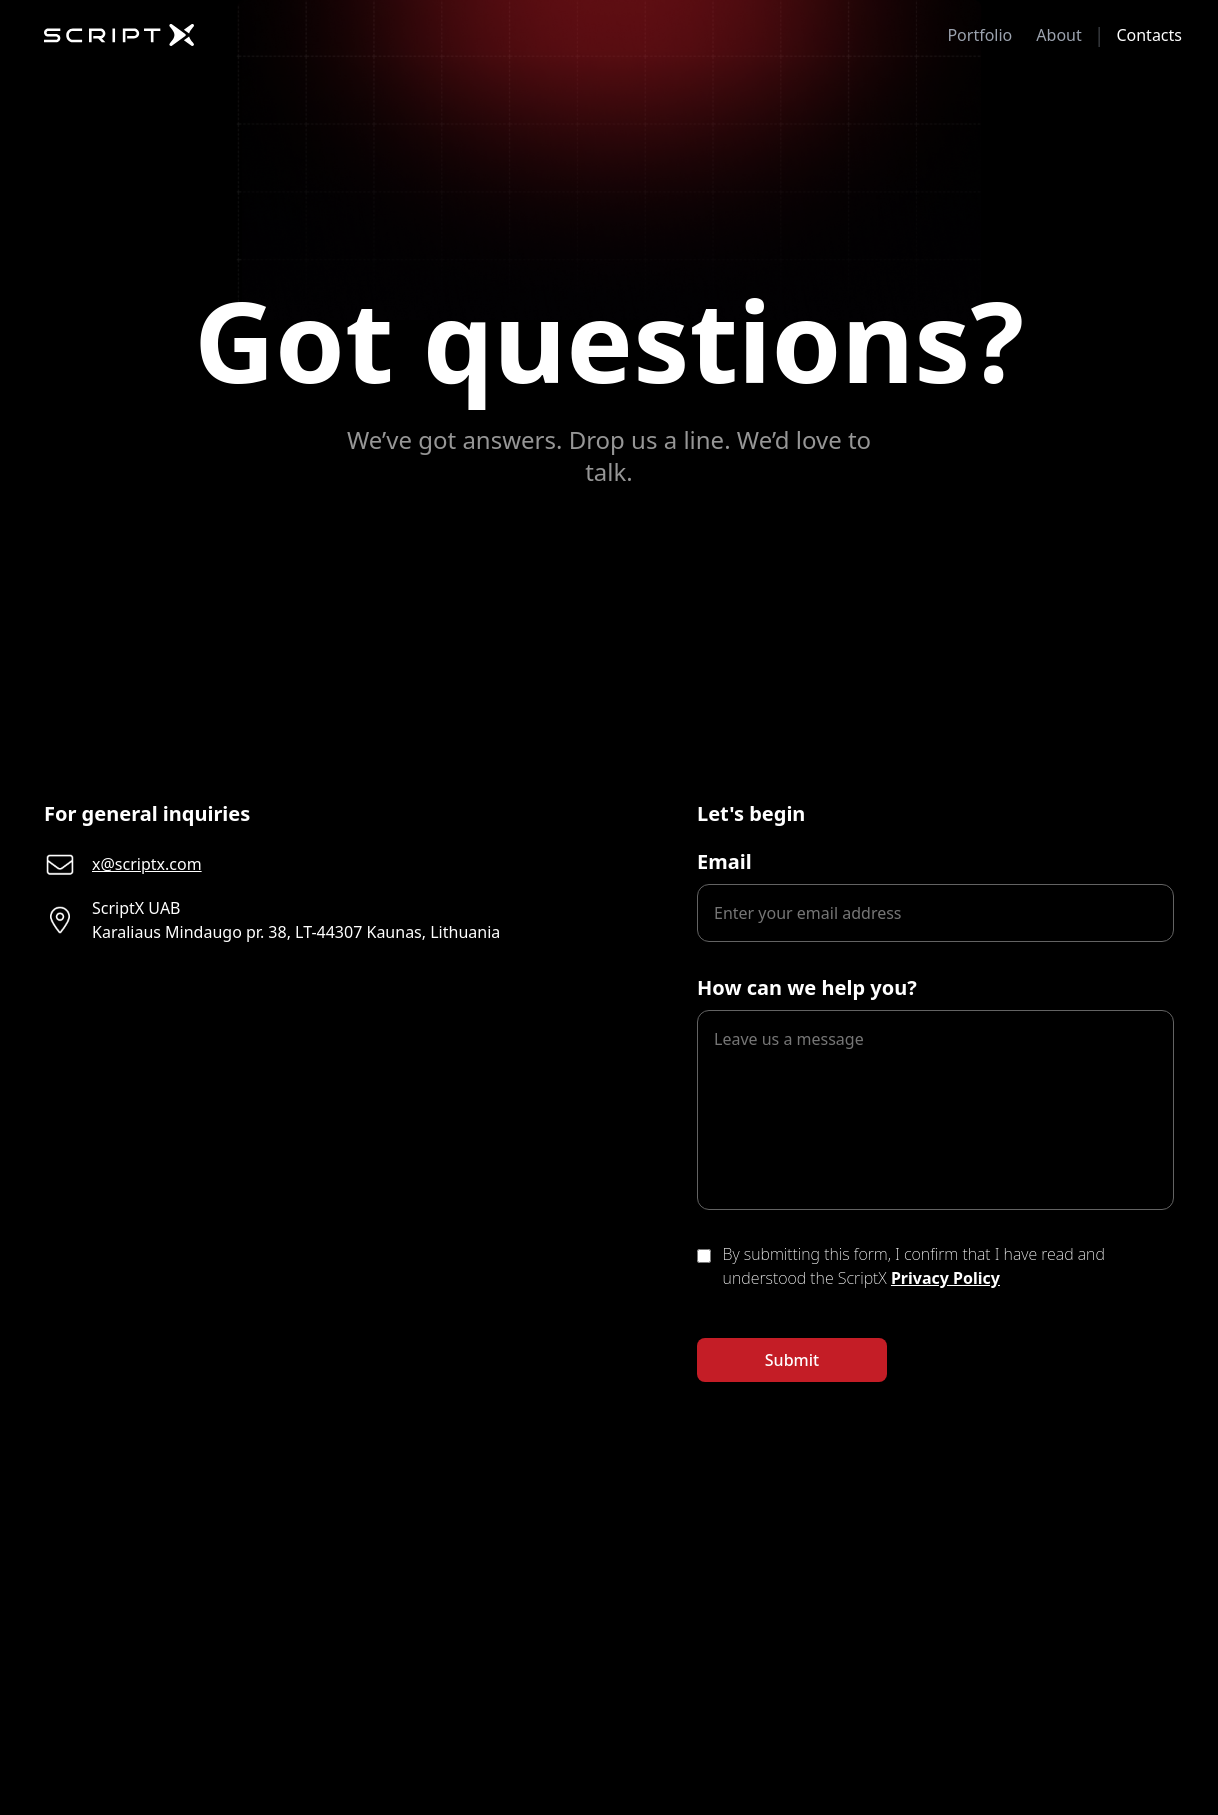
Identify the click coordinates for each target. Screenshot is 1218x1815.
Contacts (1149, 35)
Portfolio (979, 35)
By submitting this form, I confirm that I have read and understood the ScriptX (914, 1266)
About (1058, 35)
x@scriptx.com (147, 864)
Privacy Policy (945, 1278)
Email (724, 861)
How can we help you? (807, 987)
